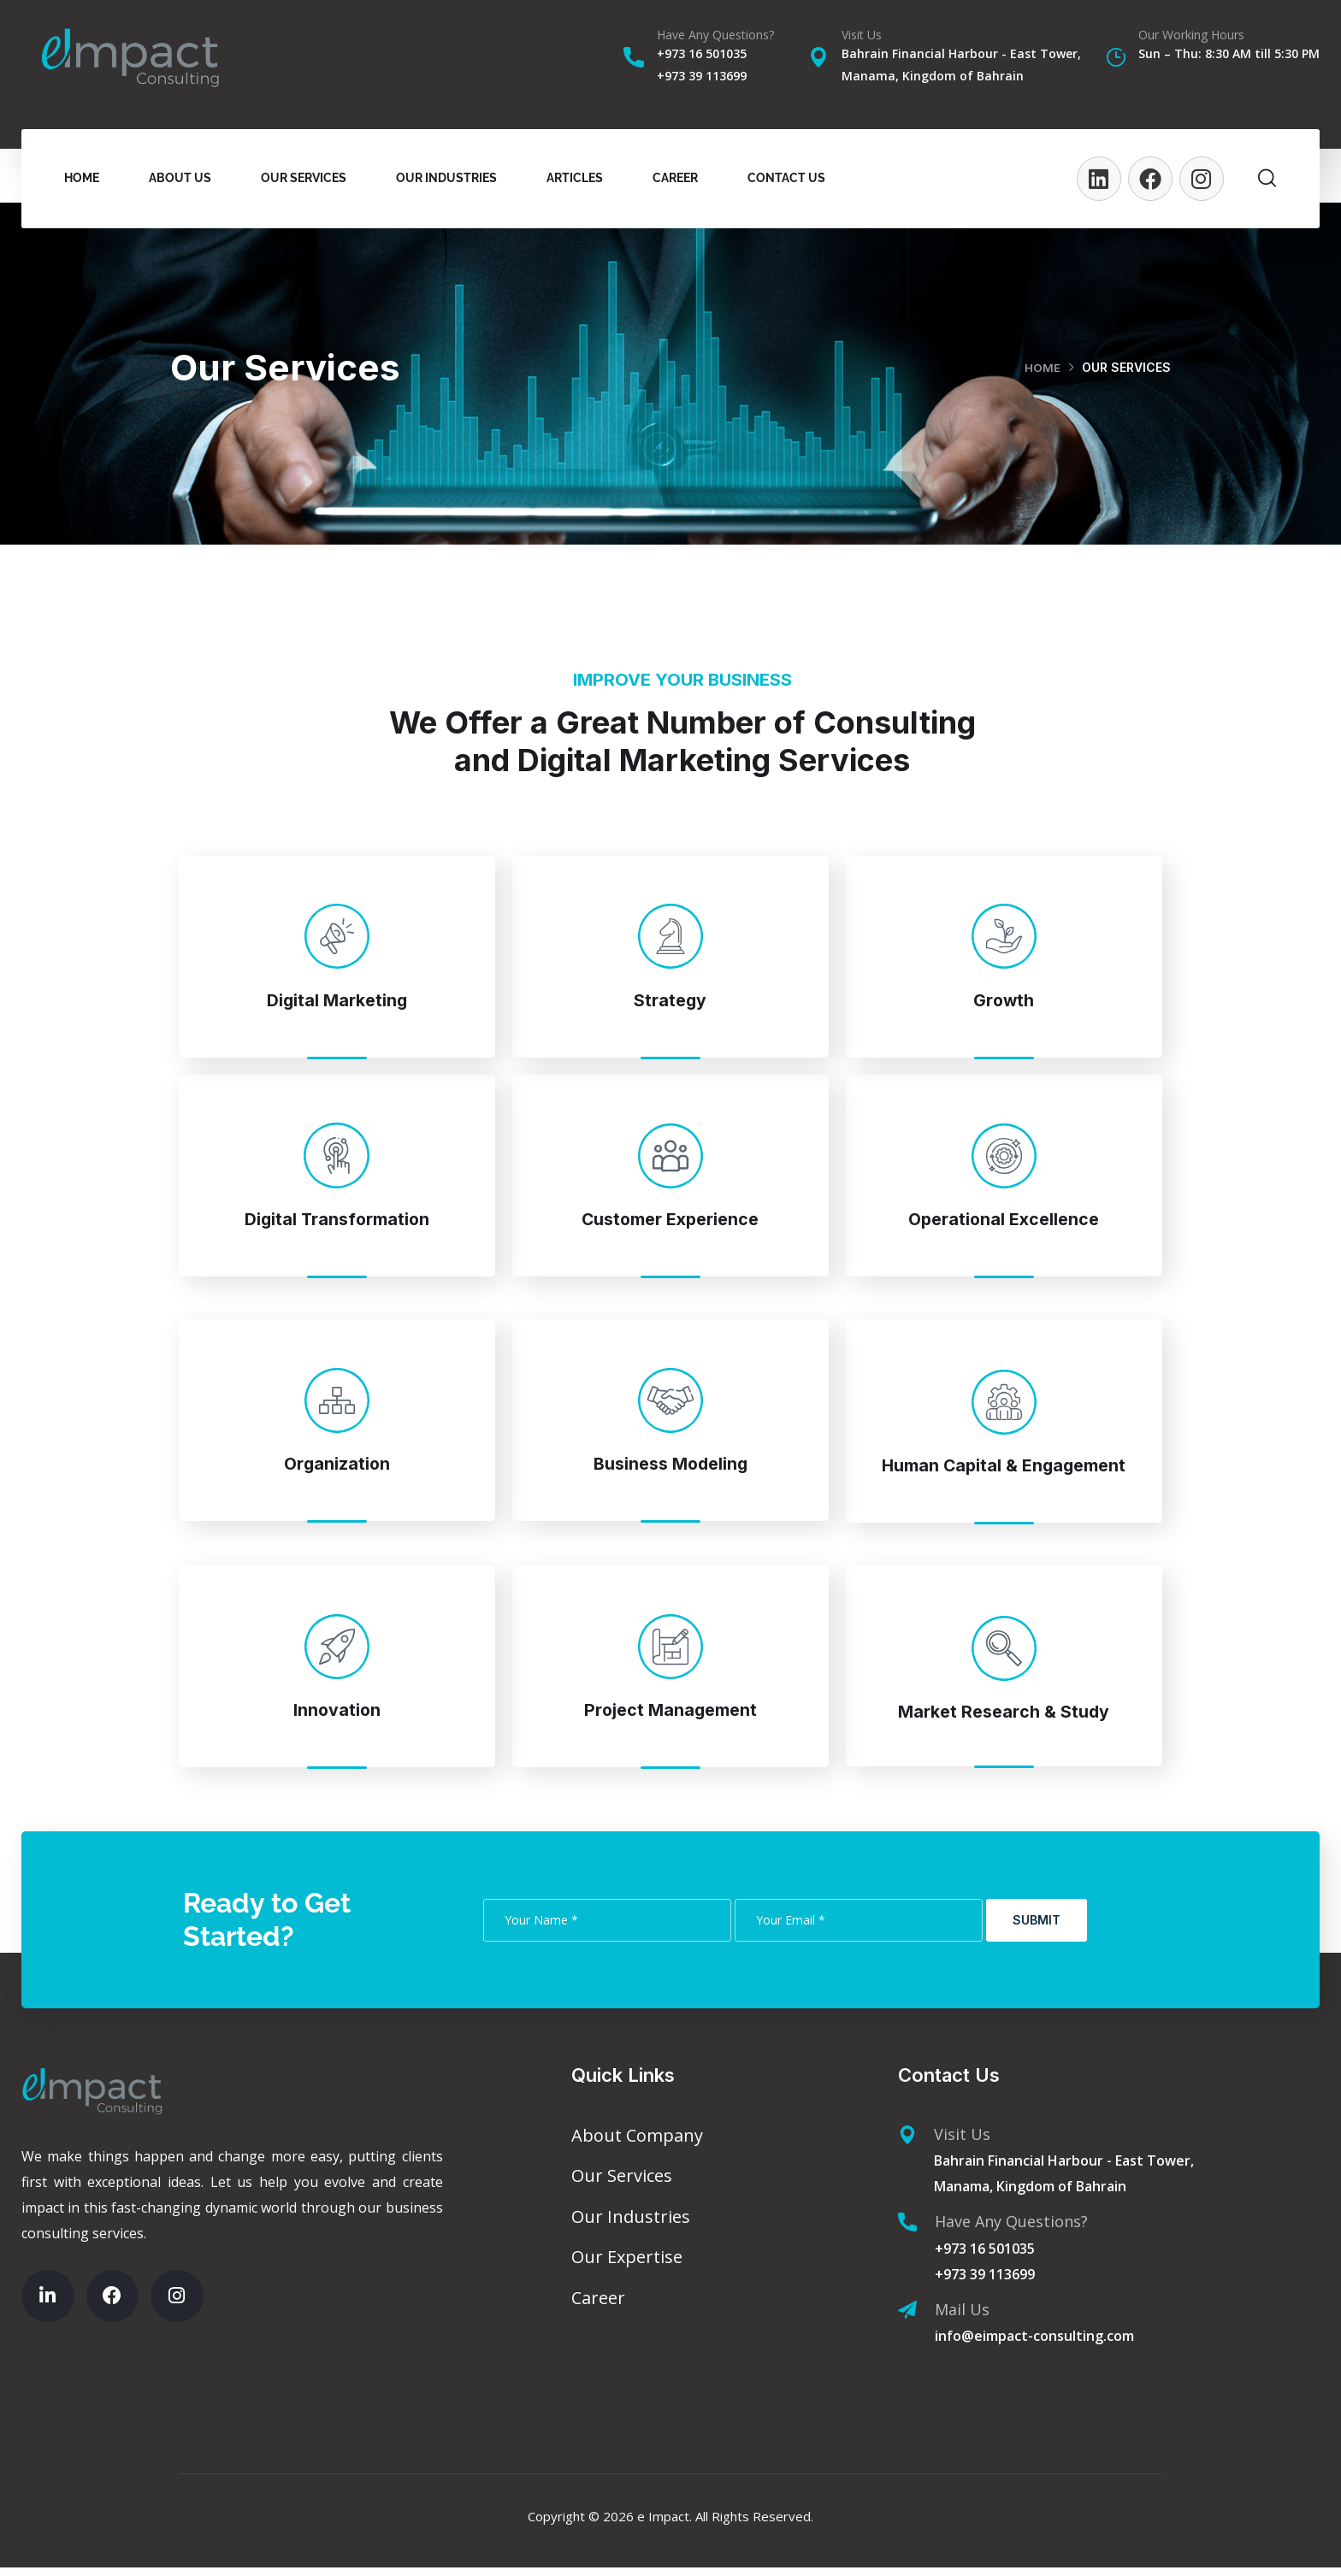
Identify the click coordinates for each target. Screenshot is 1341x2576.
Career (675, 178)
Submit (1036, 1928)
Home (81, 178)
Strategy (670, 999)
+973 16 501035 (702, 53)
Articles (574, 178)
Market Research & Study (1004, 1718)
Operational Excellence (1004, 1220)
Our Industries (446, 178)
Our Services (303, 178)
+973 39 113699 (702, 76)
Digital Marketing (336, 999)
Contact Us (786, 178)
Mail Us (962, 2318)
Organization (336, 1467)
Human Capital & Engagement (1003, 1469)
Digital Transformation (336, 1220)
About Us (180, 178)
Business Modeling (670, 1467)
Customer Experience (670, 1220)
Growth (1004, 999)
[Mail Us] (907, 2318)
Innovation (337, 1716)
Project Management (670, 1716)
